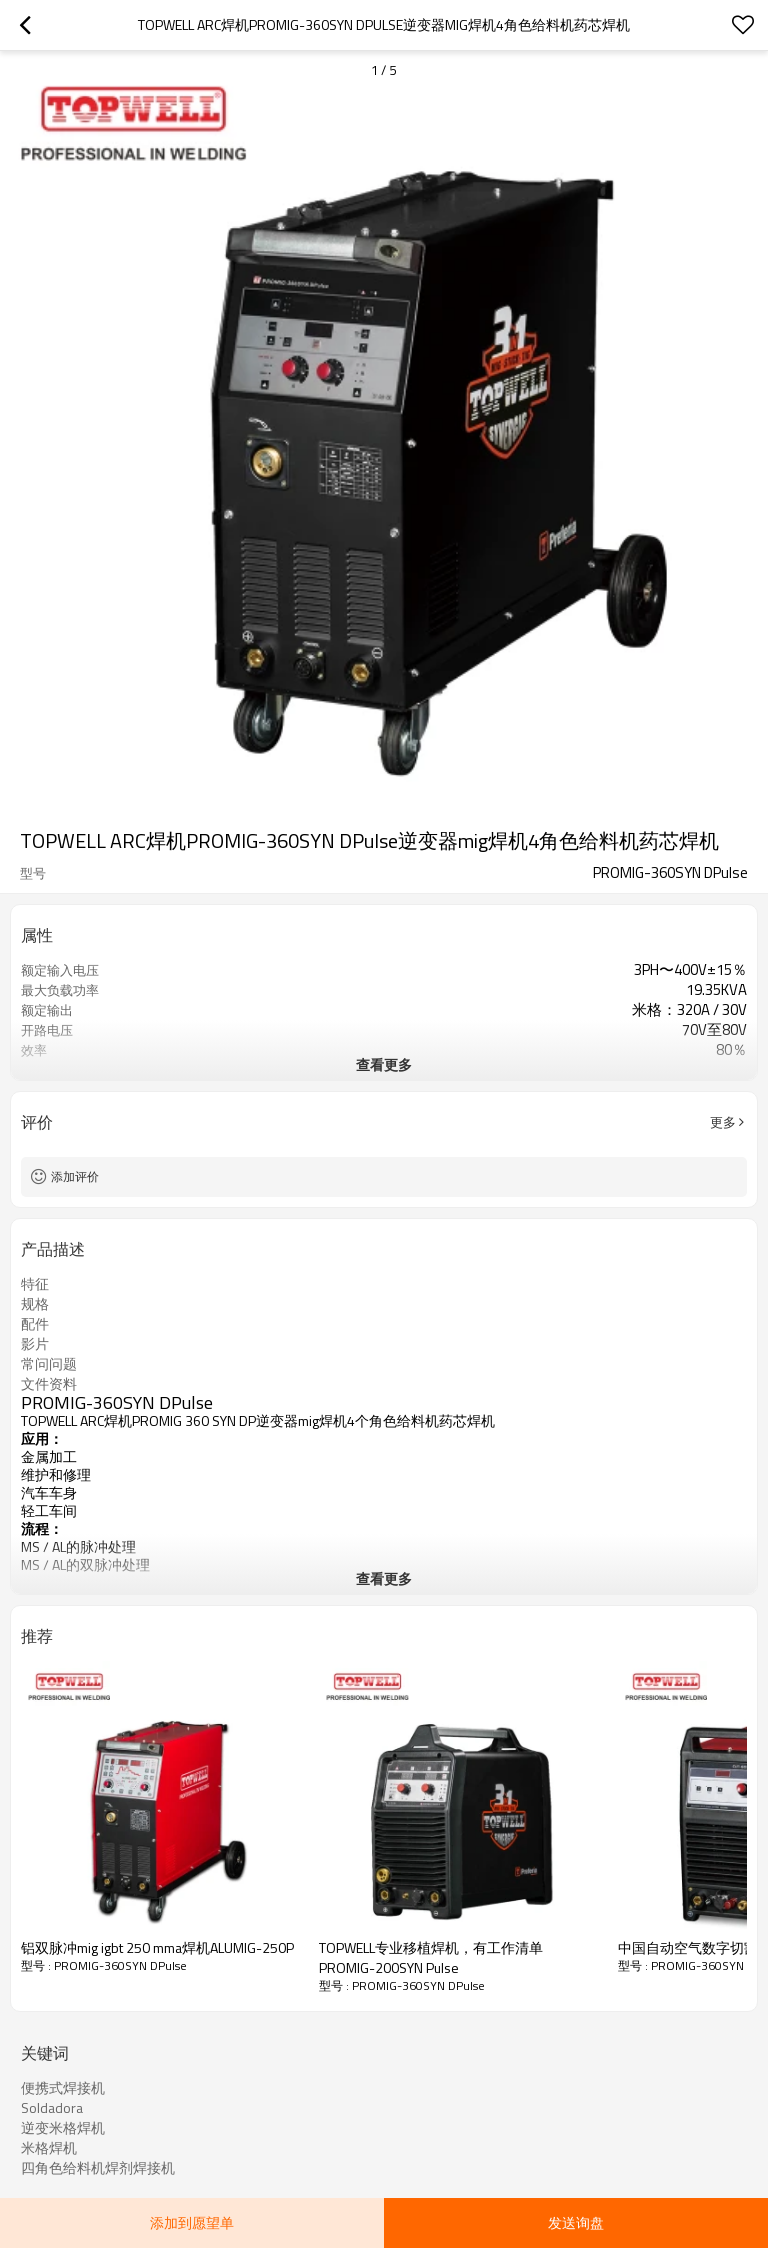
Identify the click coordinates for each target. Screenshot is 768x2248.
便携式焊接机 (63, 2088)
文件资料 (49, 1384)
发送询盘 (576, 2222)
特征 (35, 1284)
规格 (35, 1304)
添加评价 (75, 1176)
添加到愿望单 (192, 2222)
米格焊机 (49, 2148)
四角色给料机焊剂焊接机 (98, 2168)
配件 (35, 1324)
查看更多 (384, 1064)
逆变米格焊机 (63, 2128)
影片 (35, 1344)
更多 (723, 1122)
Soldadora (52, 2108)
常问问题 (49, 1364)
